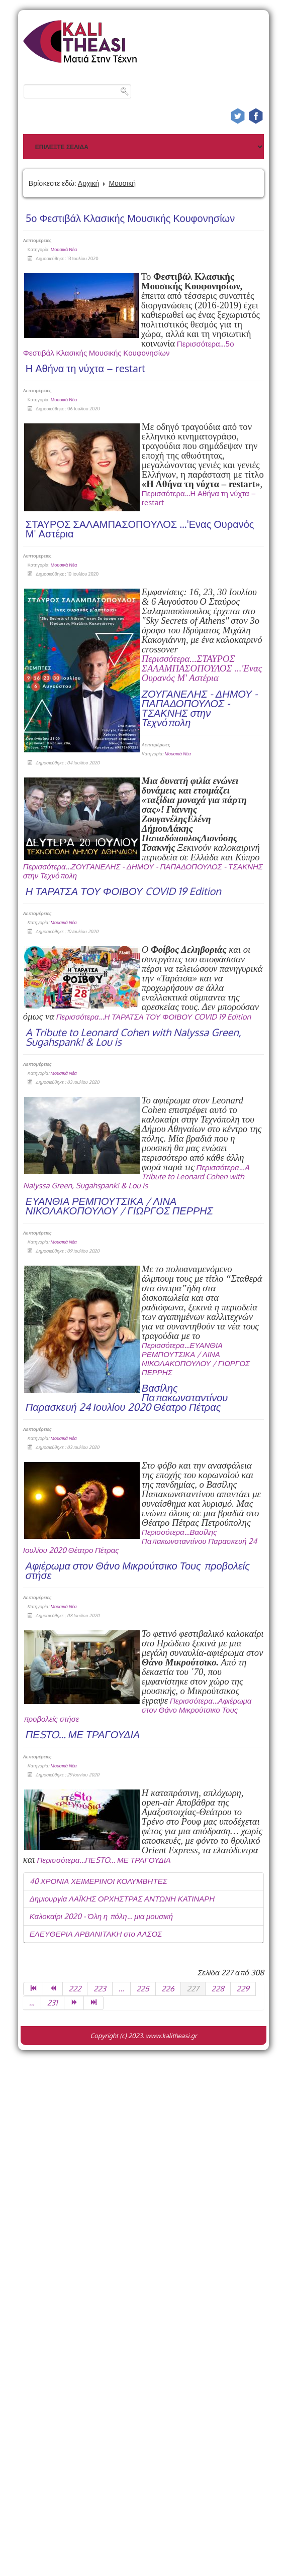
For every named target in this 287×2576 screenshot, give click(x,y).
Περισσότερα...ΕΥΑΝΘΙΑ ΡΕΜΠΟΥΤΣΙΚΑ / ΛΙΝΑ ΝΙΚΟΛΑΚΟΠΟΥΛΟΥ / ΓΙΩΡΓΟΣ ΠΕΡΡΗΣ (196, 1358)
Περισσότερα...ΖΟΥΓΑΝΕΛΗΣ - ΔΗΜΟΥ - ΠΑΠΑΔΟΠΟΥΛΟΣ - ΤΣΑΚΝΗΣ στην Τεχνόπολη (143, 871)
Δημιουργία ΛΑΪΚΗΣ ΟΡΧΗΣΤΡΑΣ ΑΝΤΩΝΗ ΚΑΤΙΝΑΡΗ (122, 1898)
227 (193, 1988)
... (121, 1988)
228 (218, 1988)
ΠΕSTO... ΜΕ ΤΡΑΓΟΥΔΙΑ (83, 1734)
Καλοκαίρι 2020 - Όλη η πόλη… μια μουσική (101, 1916)
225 (143, 1988)
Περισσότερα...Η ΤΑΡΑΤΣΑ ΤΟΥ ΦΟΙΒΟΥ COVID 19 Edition (153, 1017)
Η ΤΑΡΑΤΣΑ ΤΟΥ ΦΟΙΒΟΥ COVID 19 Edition (123, 891)
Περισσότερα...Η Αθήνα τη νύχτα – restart (199, 498)
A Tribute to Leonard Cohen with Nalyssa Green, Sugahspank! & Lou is (133, 1037)
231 (52, 2002)
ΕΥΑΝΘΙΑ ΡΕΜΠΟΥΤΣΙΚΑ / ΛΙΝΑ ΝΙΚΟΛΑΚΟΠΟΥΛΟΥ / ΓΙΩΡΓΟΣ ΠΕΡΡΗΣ (119, 1205)
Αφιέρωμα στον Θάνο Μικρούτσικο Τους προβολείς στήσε (138, 1570)
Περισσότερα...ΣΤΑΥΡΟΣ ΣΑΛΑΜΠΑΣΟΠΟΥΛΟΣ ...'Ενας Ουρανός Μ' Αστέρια (202, 668)
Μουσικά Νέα (64, 249)
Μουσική (122, 183)
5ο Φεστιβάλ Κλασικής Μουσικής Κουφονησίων (130, 218)
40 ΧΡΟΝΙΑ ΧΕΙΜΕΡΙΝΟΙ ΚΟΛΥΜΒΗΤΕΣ (98, 1881)
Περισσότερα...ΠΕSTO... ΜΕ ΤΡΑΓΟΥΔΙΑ (103, 1860)
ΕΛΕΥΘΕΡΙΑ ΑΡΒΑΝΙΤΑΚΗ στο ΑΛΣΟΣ (96, 1934)
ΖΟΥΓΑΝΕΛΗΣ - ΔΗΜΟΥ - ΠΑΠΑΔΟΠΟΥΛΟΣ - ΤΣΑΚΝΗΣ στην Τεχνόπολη (200, 708)
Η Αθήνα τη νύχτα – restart (85, 368)
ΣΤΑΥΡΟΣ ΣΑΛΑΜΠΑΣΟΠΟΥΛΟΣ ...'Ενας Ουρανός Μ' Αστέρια (140, 528)
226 (168, 1988)
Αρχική (89, 183)
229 (243, 1988)
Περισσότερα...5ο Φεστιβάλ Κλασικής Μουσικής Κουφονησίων (128, 348)
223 (99, 1988)
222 (75, 1988)
